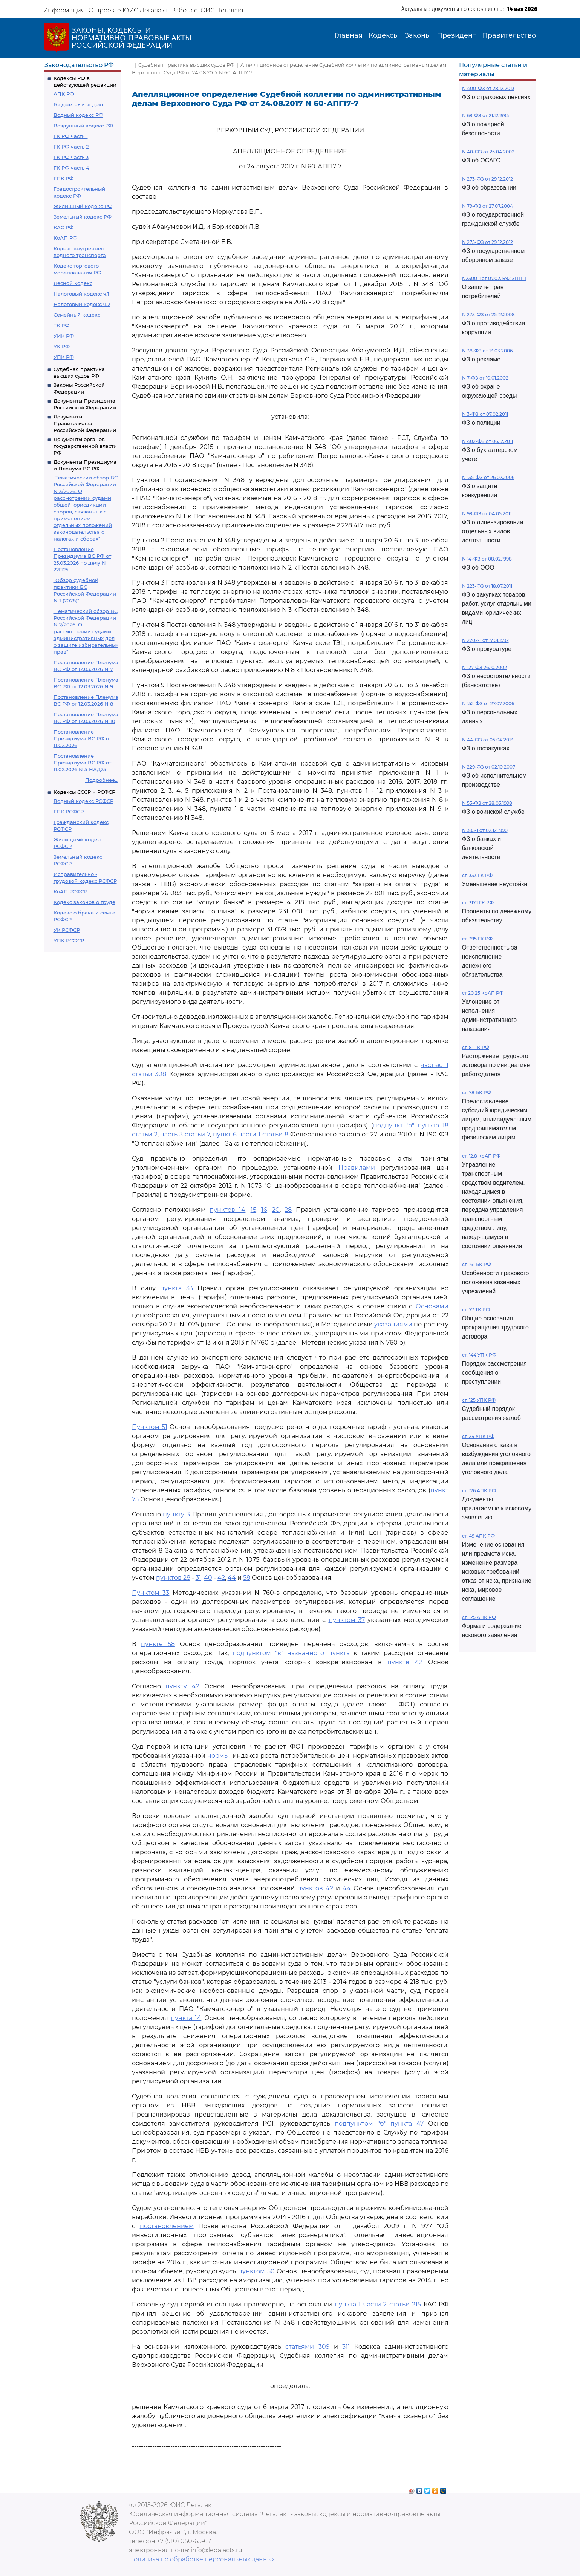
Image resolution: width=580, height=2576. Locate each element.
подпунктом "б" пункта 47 (379, 2123)
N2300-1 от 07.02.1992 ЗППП (494, 278)
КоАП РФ (65, 238)
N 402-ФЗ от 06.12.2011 (487, 441)
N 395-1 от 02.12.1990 (485, 830)
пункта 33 (176, 1288)
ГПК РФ (63, 178)
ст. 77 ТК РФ (476, 1310)
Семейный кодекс (77, 315)
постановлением (167, 2226)
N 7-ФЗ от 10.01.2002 (485, 378)
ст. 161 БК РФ (476, 1264)
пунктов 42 (315, 1888)
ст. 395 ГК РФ (477, 939)
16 (264, 1209)
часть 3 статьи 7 (185, 1134)
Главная (349, 35)
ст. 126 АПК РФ (479, 1490)
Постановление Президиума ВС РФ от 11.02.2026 (82, 738)
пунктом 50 (256, 2271)
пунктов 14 (227, 1209)
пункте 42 (404, 1662)
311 (346, 2346)
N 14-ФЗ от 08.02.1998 (487, 559)
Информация (64, 10)
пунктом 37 (347, 1619)
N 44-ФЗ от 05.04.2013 (487, 740)
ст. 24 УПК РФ (478, 1436)
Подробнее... (101, 780)
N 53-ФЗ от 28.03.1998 (487, 803)
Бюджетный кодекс (79, 104)
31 (198, 1577)
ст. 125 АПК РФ (479, 1617)
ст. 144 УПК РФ (479, 1355)
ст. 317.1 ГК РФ (478, 902)
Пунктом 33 (151, 1592)
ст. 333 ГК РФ (477, 875)
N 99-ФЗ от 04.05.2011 (486, 513)
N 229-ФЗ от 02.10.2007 (488, 767)
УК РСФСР (67, 930)
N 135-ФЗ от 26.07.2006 (488, 477)
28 (288, 1209)
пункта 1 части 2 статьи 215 (378, 2304)
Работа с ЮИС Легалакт (207, 10)
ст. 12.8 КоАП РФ (481, 1156)
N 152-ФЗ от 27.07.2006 (488, 703)
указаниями (393, 1324)
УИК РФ (64, 336)
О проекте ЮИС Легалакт (128, 10)
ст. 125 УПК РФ (479, 1400)
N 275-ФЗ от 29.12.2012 (487, 242)
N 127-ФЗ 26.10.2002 (484, 667)
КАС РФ (63, 227)
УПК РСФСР (69, 940)
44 (232, 1577)
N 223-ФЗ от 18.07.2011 (487, 586)
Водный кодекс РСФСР (83, 801)
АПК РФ (64, 94)
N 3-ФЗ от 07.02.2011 (485, 414)
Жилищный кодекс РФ (83, 206)
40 (208, 1577)
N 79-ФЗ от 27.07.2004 (487, 206)
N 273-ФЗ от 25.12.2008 (488, 314)
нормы (218, 1755)
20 (276, 1209)
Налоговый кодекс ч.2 (82, 304)
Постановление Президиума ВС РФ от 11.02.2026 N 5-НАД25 (82, 762)
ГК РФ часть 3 (71, 157)
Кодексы (384, 35)
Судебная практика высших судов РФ (186, 65)
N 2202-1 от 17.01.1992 (485, 640)
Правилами (356, 1167)
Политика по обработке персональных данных (202, 2559)
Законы (418, 35)
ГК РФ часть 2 (71, 147)
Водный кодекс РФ (78, 115)
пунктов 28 (173, 1577)
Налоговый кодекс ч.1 (81, 294)
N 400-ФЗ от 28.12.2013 (488, 88)
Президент (456, 35)
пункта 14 (186, 2018)
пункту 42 (182, 1686)
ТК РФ (61, 325)
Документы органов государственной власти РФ (85, 446)
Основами (432, 1306)
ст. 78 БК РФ (476, 1092)
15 (253, 1209)
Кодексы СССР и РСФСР (84, 792)
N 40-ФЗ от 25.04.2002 (488, 152)
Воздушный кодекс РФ (83, 126)
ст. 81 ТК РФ (475, 1047)
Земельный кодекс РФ (83, 217)
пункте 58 (158, 1644)
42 (221, 1577)
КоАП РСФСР (70, 891)
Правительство (509, 35)
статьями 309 (307, 2346)
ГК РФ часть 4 (71, 168)
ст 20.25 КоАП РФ (482, 993)
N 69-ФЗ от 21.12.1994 (485, 115)
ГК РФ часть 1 (71, 136)
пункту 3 (176, 1514)
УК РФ (62, 346)
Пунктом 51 (149, 1426)
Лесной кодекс (73, 283)
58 (246, 1577)
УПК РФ (64, 357)
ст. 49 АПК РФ (478, 1536)
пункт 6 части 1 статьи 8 (250, 1134)
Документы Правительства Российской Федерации (85, 423)
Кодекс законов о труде (84, 902)
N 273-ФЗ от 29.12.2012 (487, 179)
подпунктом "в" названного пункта (291, 1653)
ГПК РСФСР (69, 812)
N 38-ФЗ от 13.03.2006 (487, 351)
